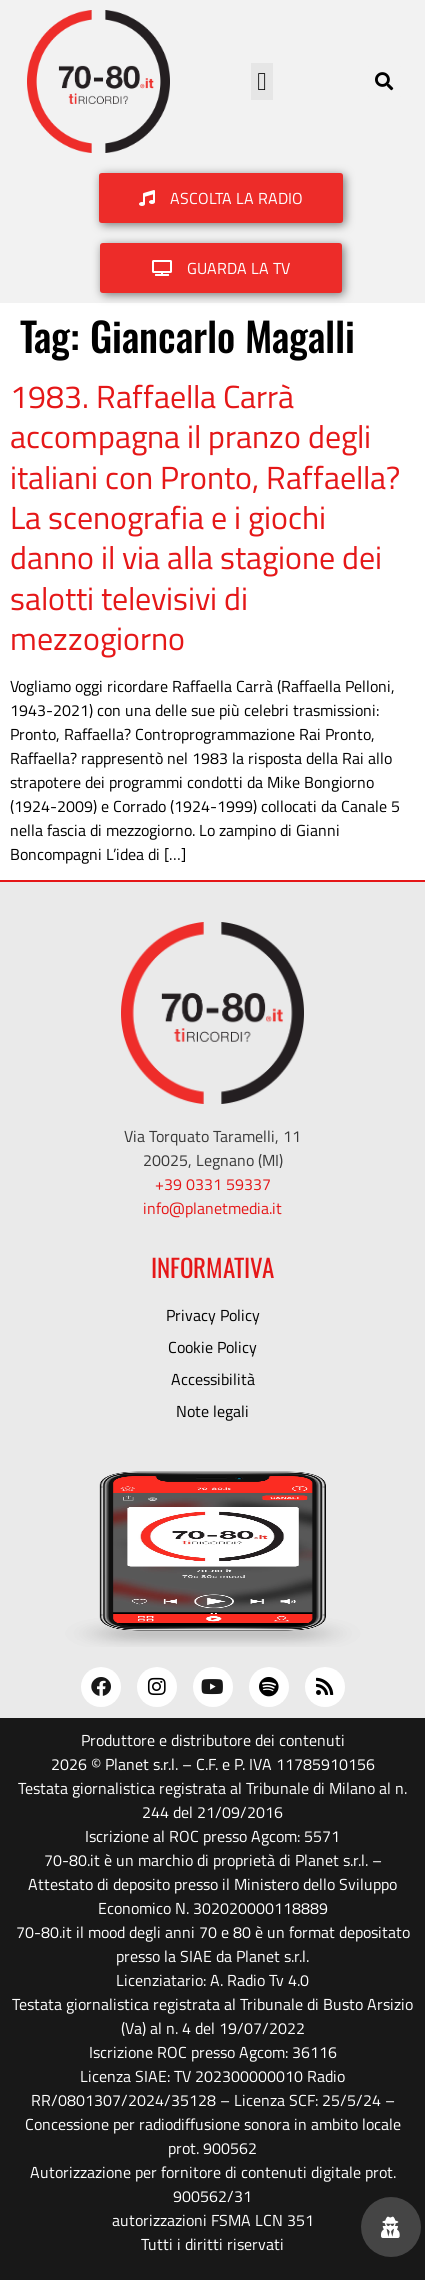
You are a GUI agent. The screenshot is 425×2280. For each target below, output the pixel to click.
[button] (262, 82)
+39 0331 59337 (213, 1184)
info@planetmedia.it (212, 1208)
